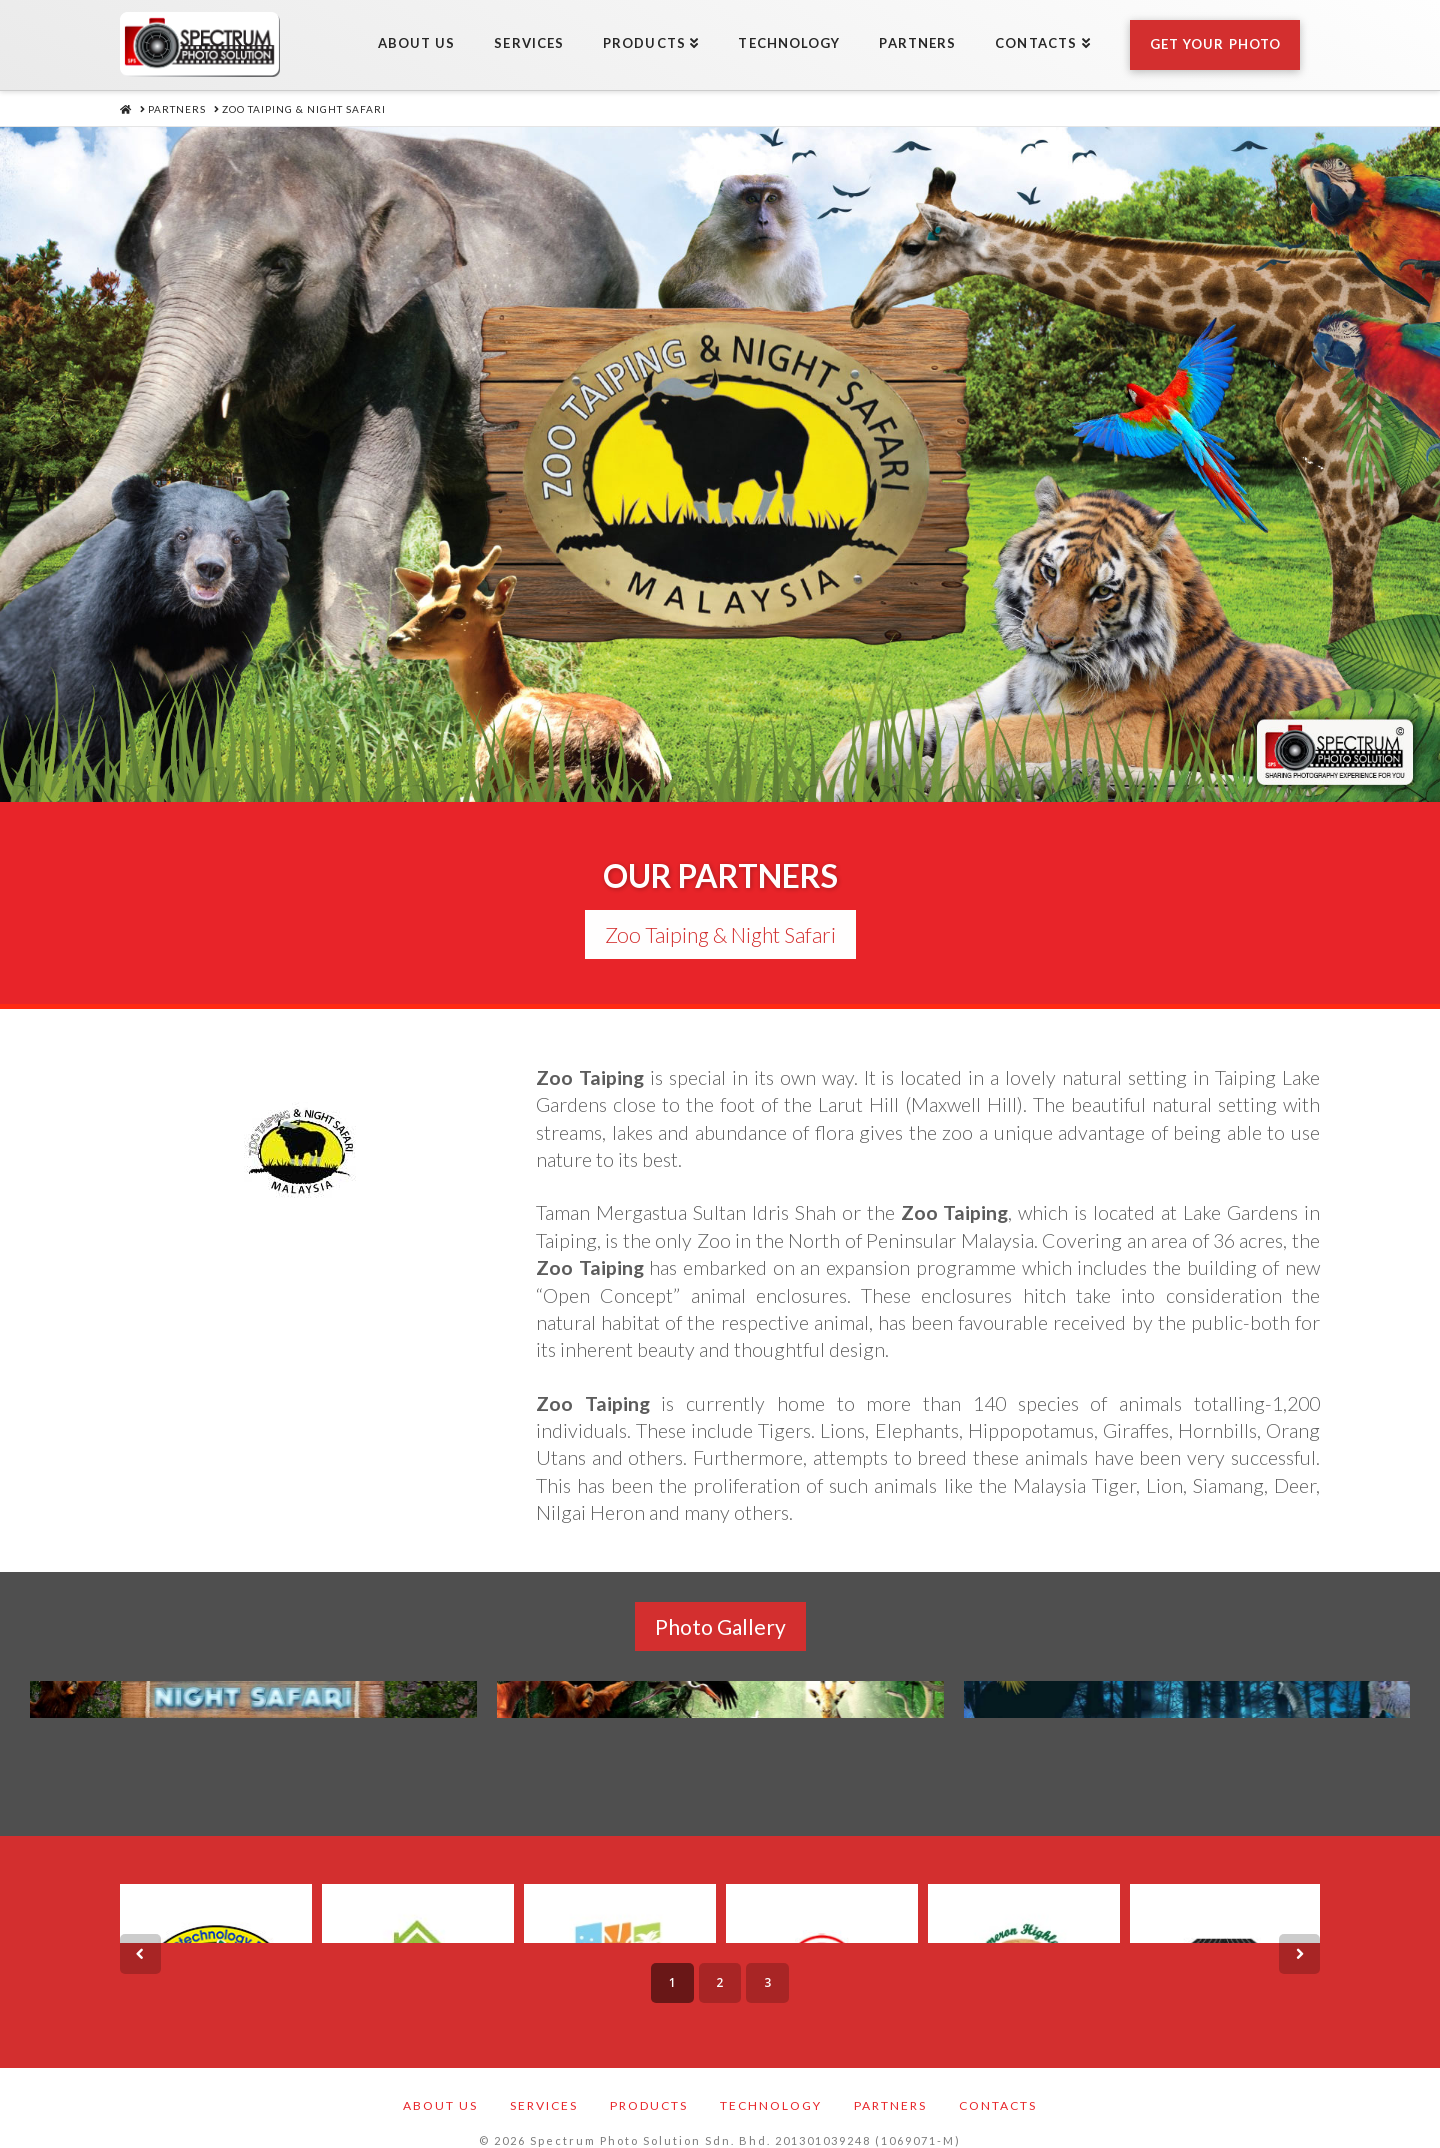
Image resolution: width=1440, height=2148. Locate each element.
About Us (440, 2090)
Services (544, 2090)
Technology (771, 2090)
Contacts (998, 2090)
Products (649, 2090)
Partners (890, 2090)
